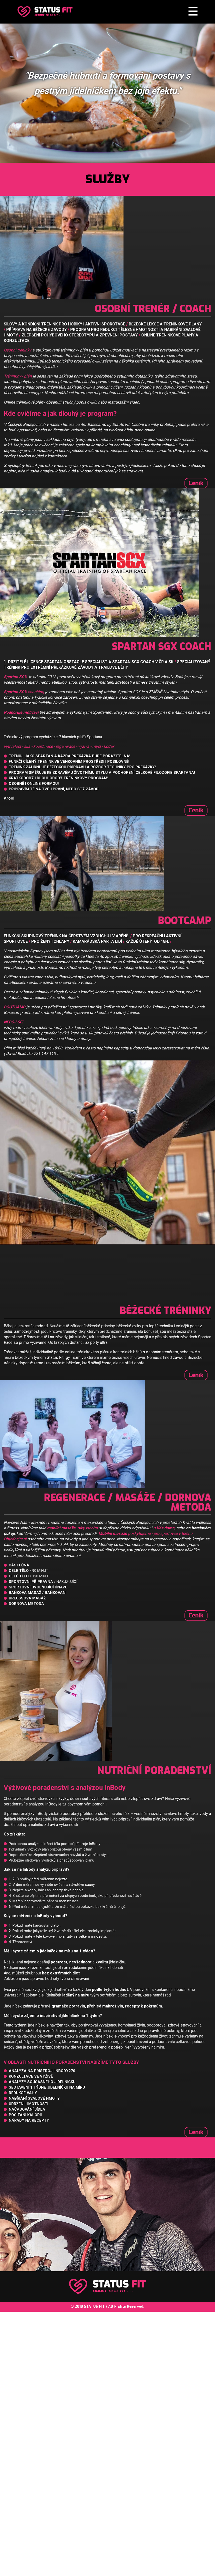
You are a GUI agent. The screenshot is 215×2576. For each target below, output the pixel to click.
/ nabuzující (43, 1581)
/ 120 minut (29, 1576)
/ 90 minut (28, 1570)
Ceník (196, 483)
